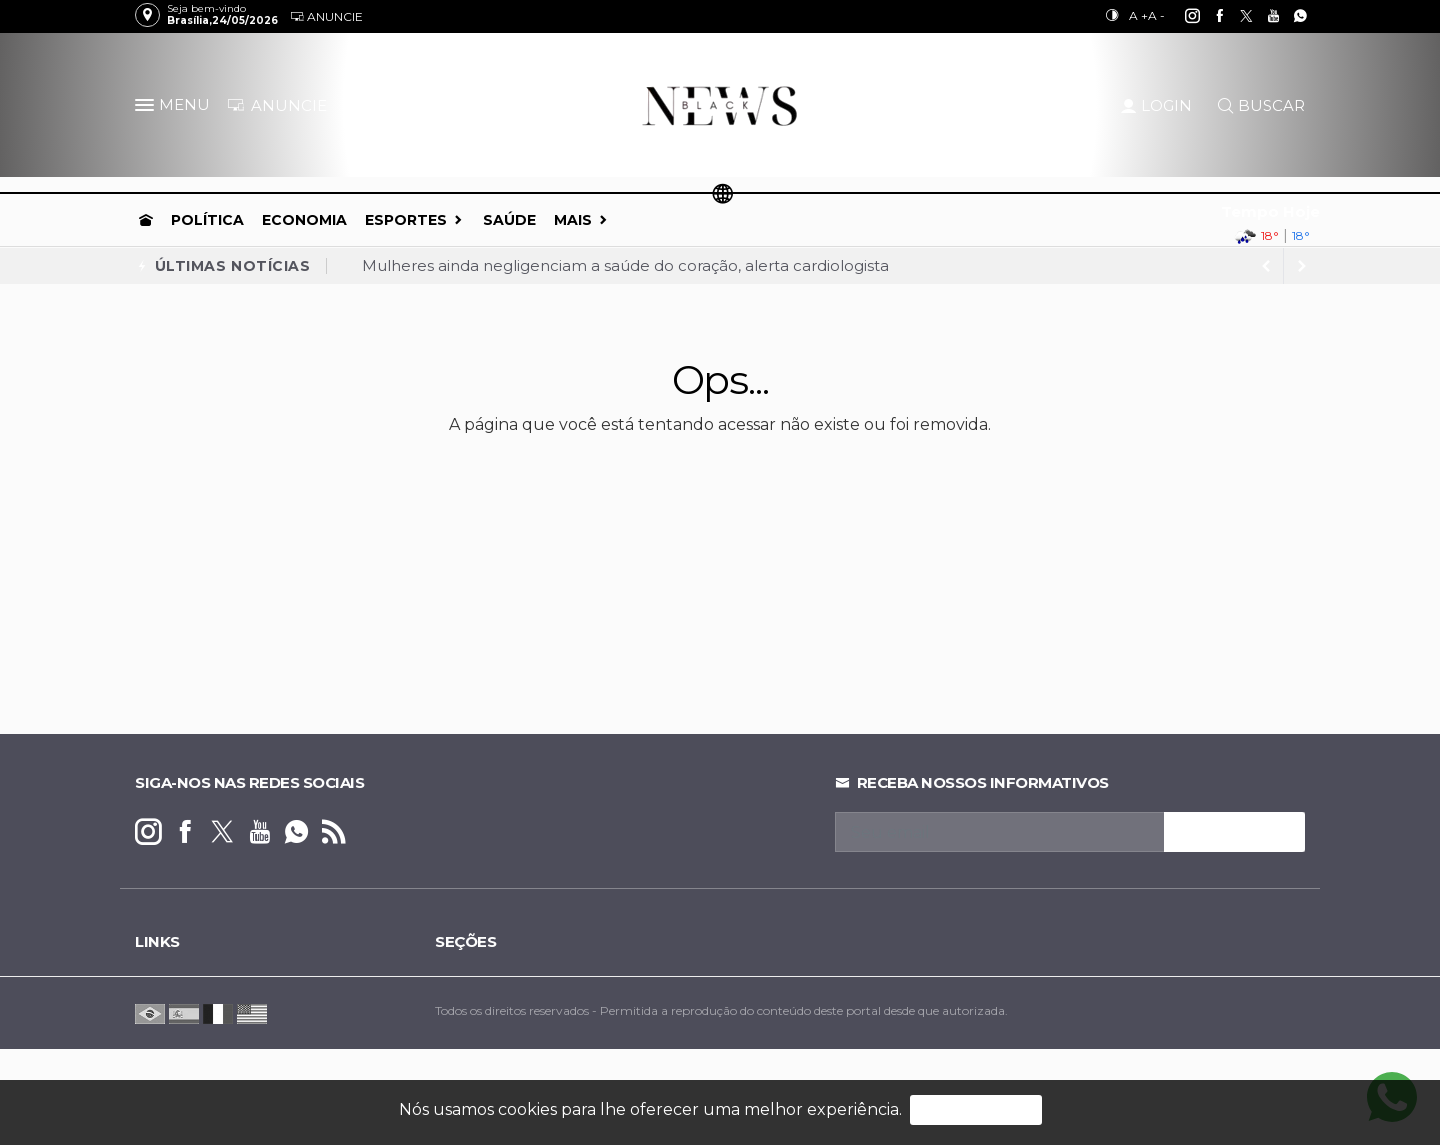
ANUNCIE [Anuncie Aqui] (277, 105)
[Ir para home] (146, 220)
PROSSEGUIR (976, 1109)
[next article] (1266, 266)
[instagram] (1181, 16)
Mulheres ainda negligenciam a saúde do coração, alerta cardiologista (625, 265)
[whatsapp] (1289, 16)
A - (1156, 15)
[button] (147, 109)
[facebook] (1208, 16)
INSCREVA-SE (1234, 832)
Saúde (509, 220)
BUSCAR (1261, 105)
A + (1138, 15)
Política (207, 220)
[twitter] (1235, 16)
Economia (304, 220)
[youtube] (1262, 16)
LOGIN (1156, 105)
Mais (573, 220)
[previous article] (1302, 266)
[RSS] (333, 832)
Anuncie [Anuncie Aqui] (326, 16)
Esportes (406, 220)
